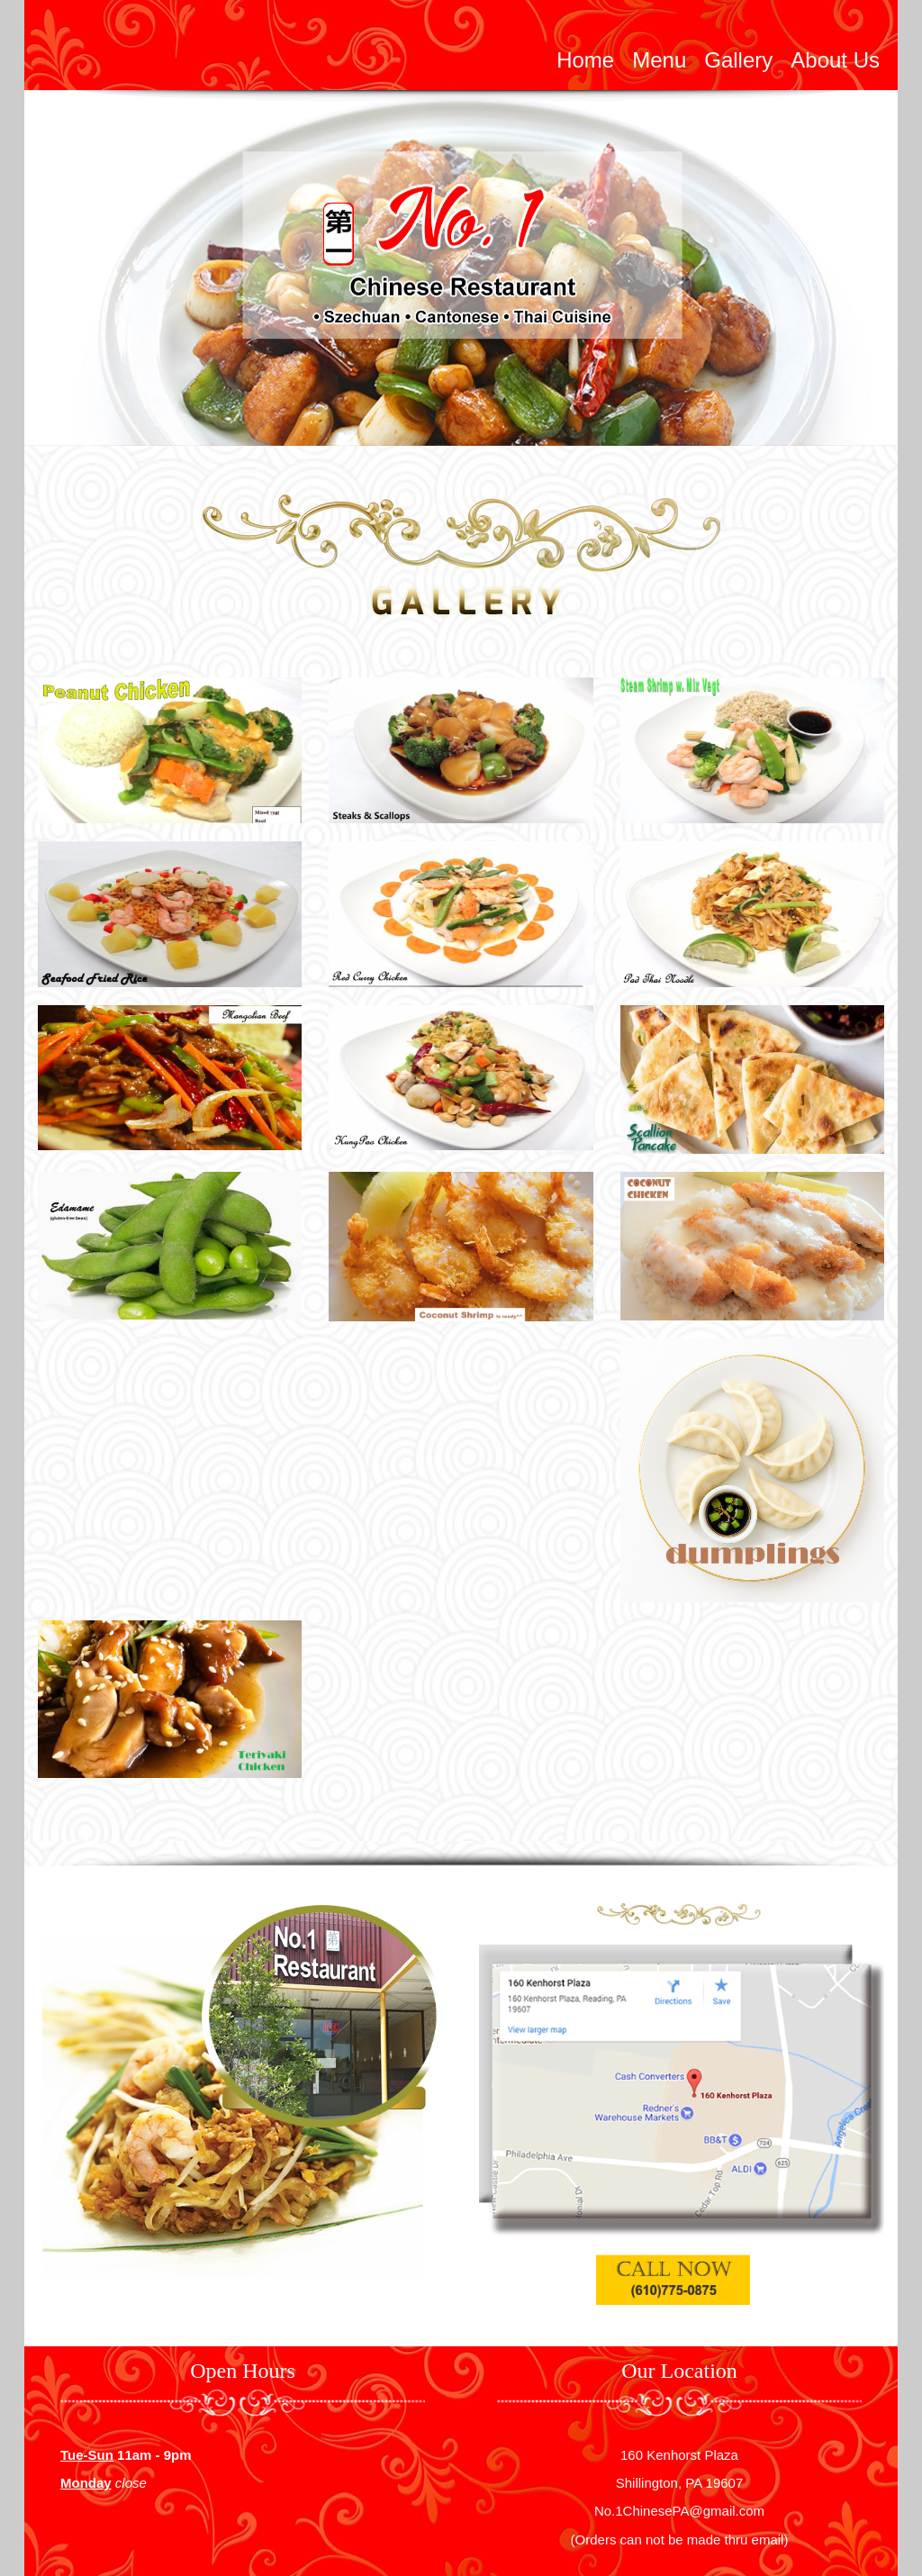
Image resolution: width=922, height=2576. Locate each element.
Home (585, 60)
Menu (659, 60)
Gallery (738, 60)
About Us (835, 60)
